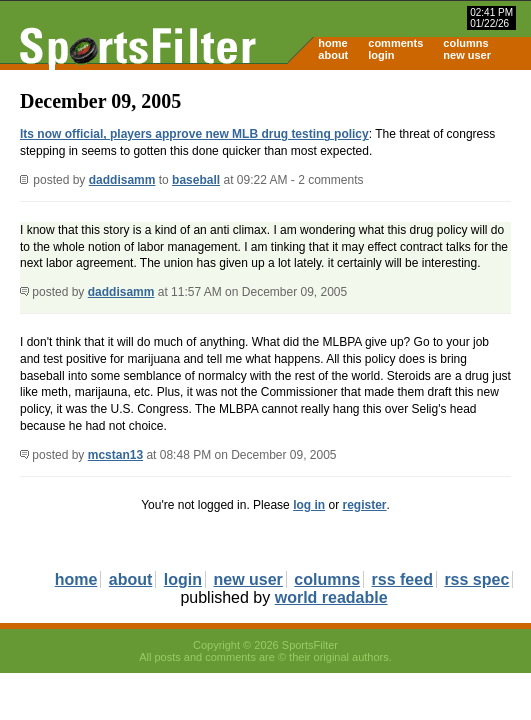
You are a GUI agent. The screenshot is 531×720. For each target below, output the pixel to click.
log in (309, 505)
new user (467, 55)
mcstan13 (115, 455)
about (333, 55)
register (364, 505)
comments (395, 43)
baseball (196, 180)
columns (465, 43)
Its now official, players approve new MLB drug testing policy (194, 134)
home (332, 43)
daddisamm (122, 180)
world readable (331, 597)
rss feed (402, 579)
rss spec (476, 579)
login (381, 55)
